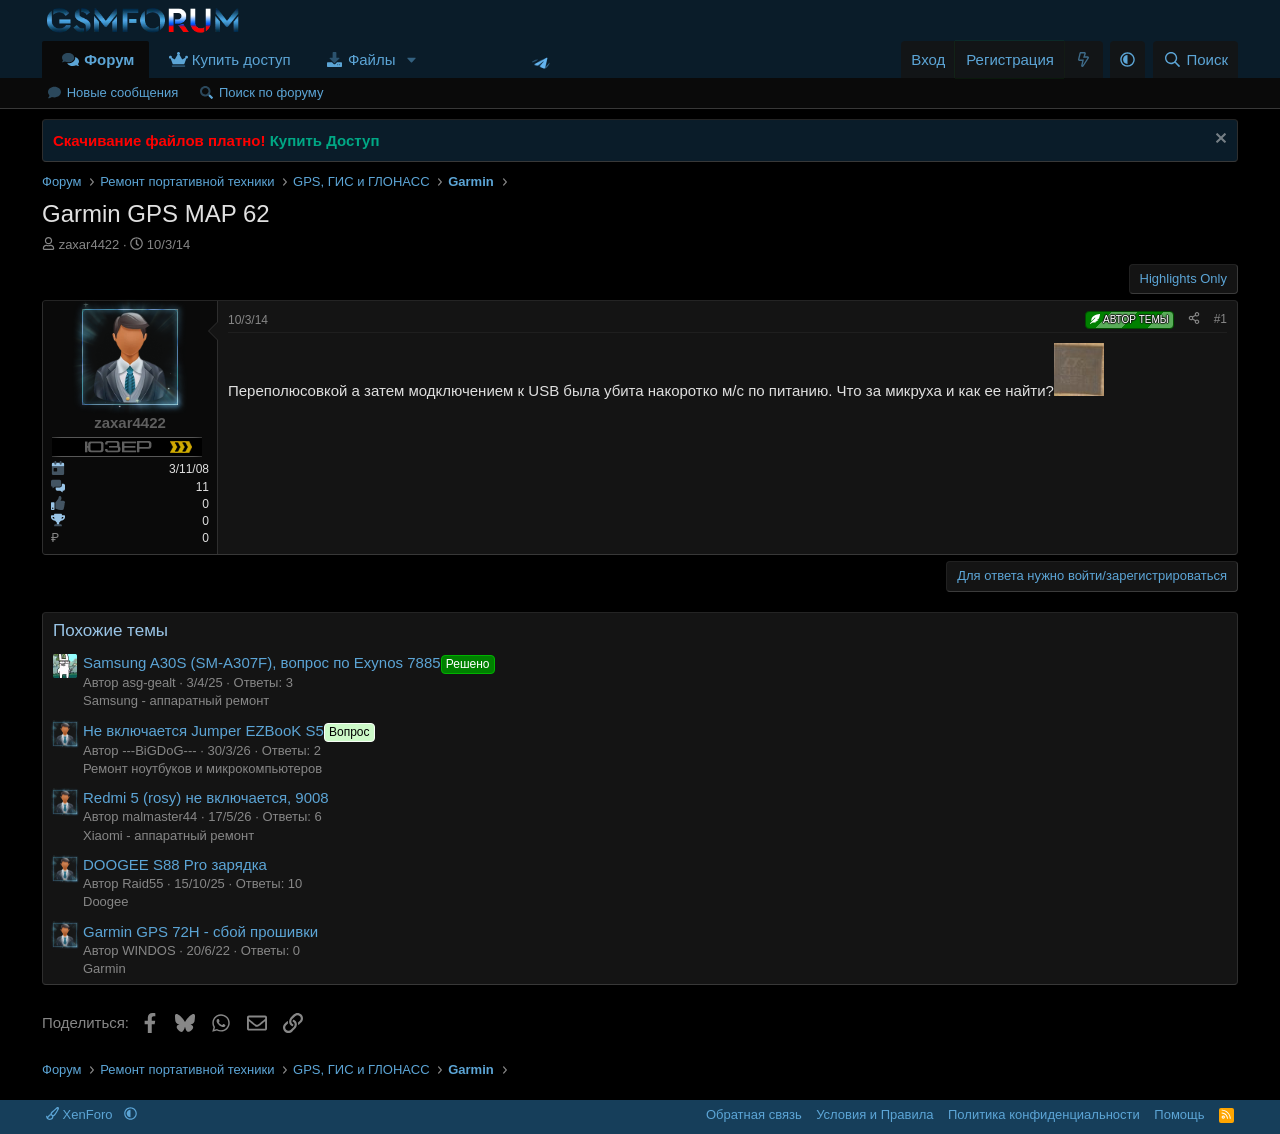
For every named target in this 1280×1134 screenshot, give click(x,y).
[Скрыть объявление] (1218, 140)
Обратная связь (754, 1114)
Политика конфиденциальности (1044, 1114)
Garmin (104, 968)
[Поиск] (1195, 59)
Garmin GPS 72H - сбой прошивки (200, 931)
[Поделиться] (1194, 319)
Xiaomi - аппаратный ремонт (168, 835)
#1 (1220, 319)
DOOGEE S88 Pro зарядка (175, 864)
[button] (411, 59)
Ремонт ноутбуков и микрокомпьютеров (202, 768)
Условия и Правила (874, 1114)
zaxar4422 (89, 244)
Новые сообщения (123, 92)
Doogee (106, 901)
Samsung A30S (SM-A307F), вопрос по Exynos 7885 (291, 662)
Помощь (1179, 1114)
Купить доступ (241, 59)
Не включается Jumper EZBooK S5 (231, 730)
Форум (109, 59)
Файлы (372, 59)
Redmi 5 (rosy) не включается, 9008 (206, 797)
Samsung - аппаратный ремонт (176, 700)
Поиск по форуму (271, 92)
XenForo (81, 1114)
